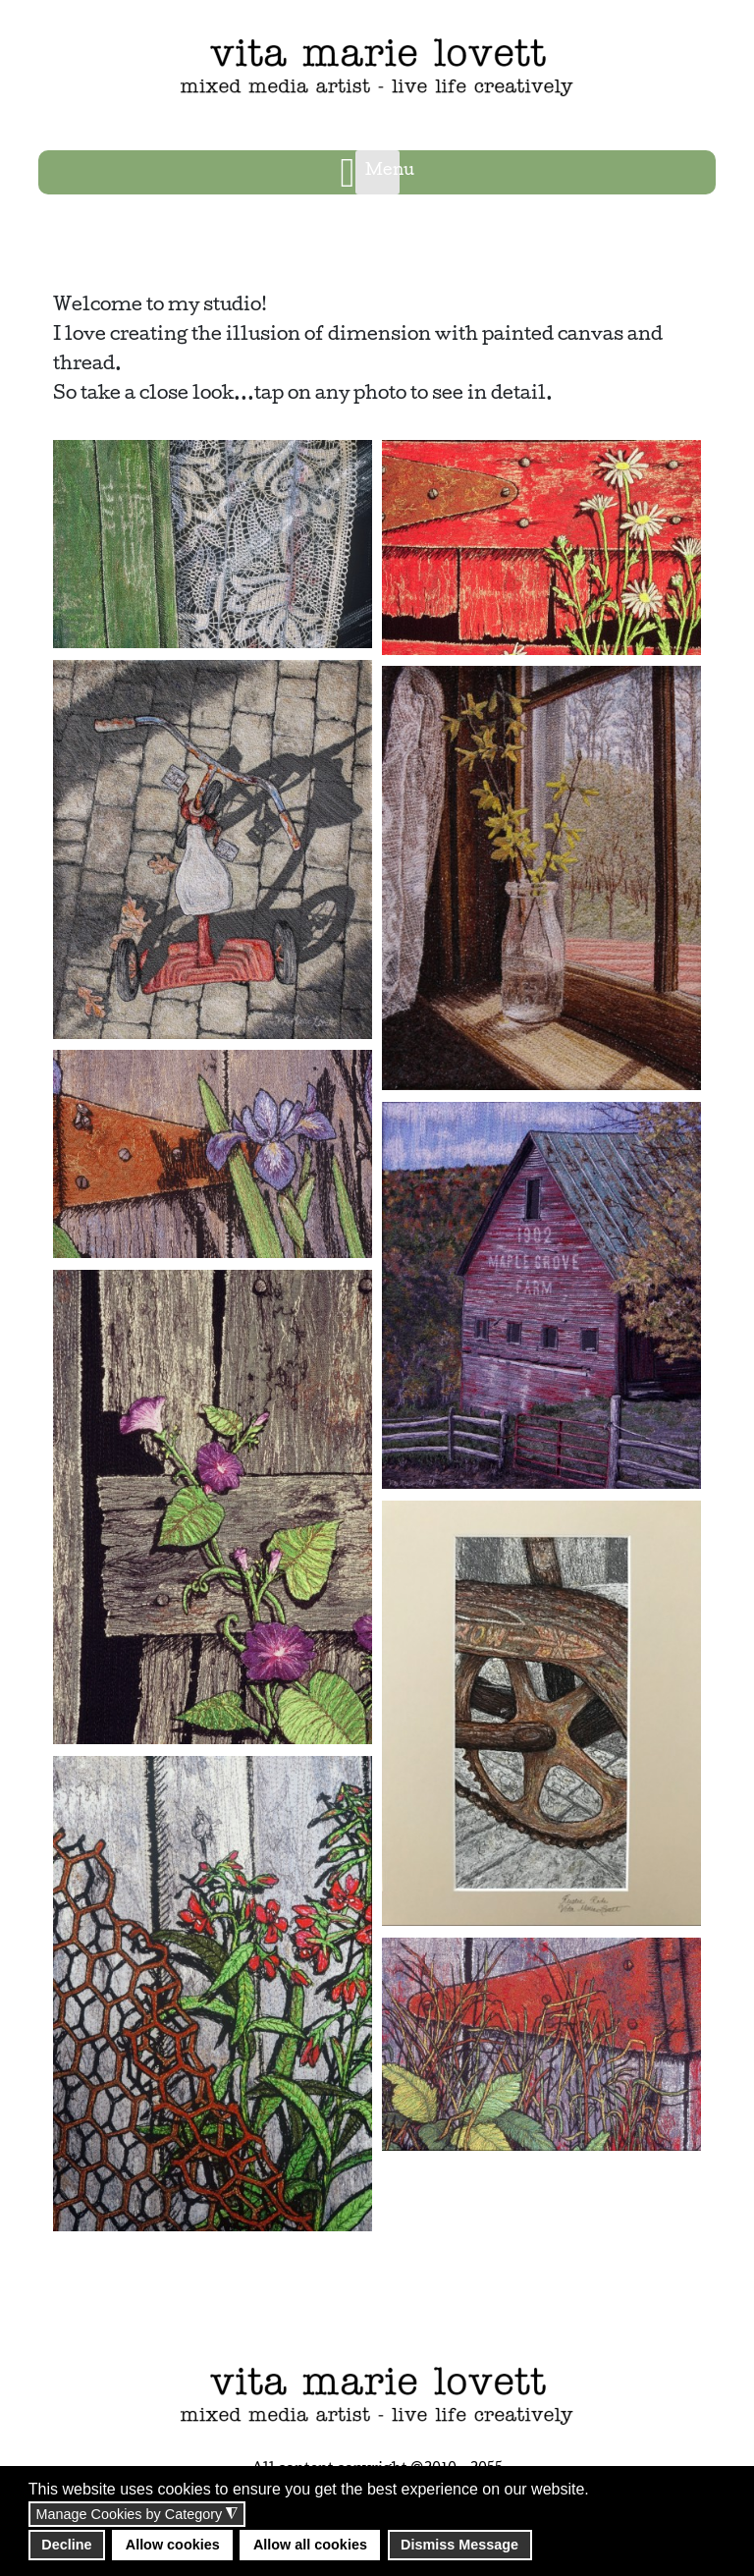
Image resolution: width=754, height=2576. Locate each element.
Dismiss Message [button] (459, 2544)
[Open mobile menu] (377, 172)
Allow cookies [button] (173, 2544)
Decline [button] (66, 2544)
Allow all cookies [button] (310, 2544)
